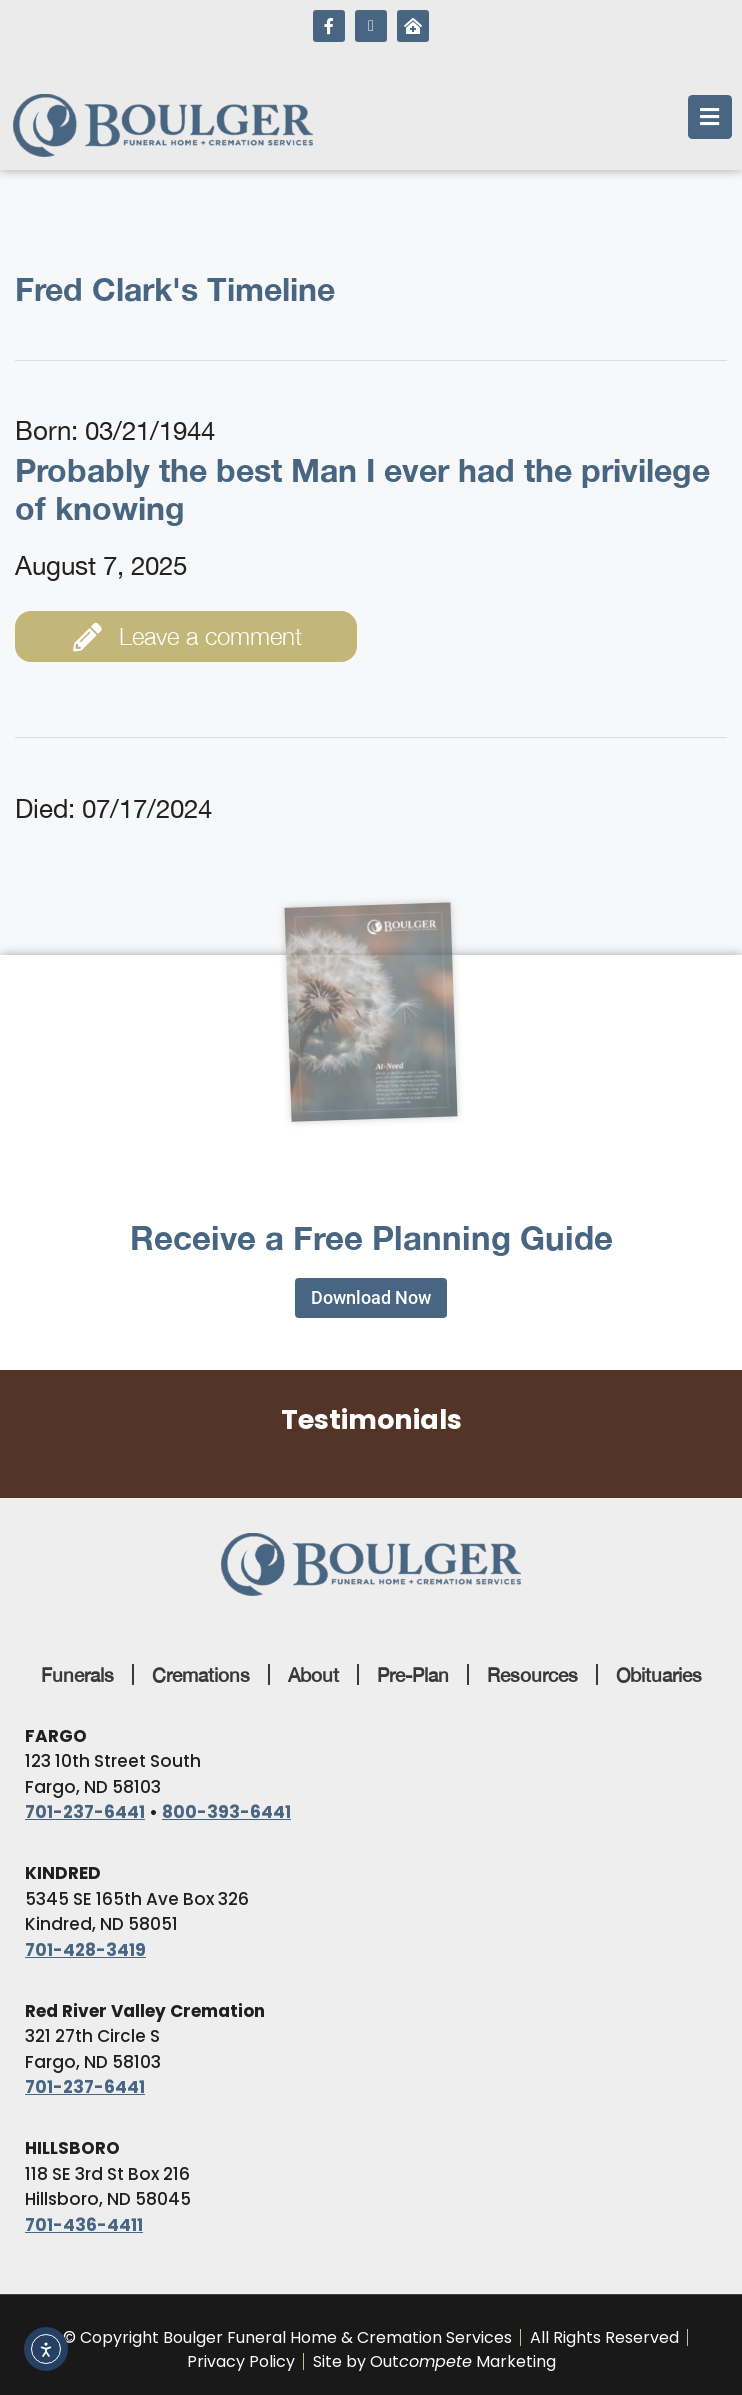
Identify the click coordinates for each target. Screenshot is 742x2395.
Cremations (201, 1675)
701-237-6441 (85, 1812)
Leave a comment (187, 637)
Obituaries (659, 1675)
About (313, 1675)
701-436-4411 (84, 2225)
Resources (532, 1675)
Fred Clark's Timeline (175, 289)
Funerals (77, 1675)
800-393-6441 (226, 1812)
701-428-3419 (85, 1950)
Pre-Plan (413, 1675)
